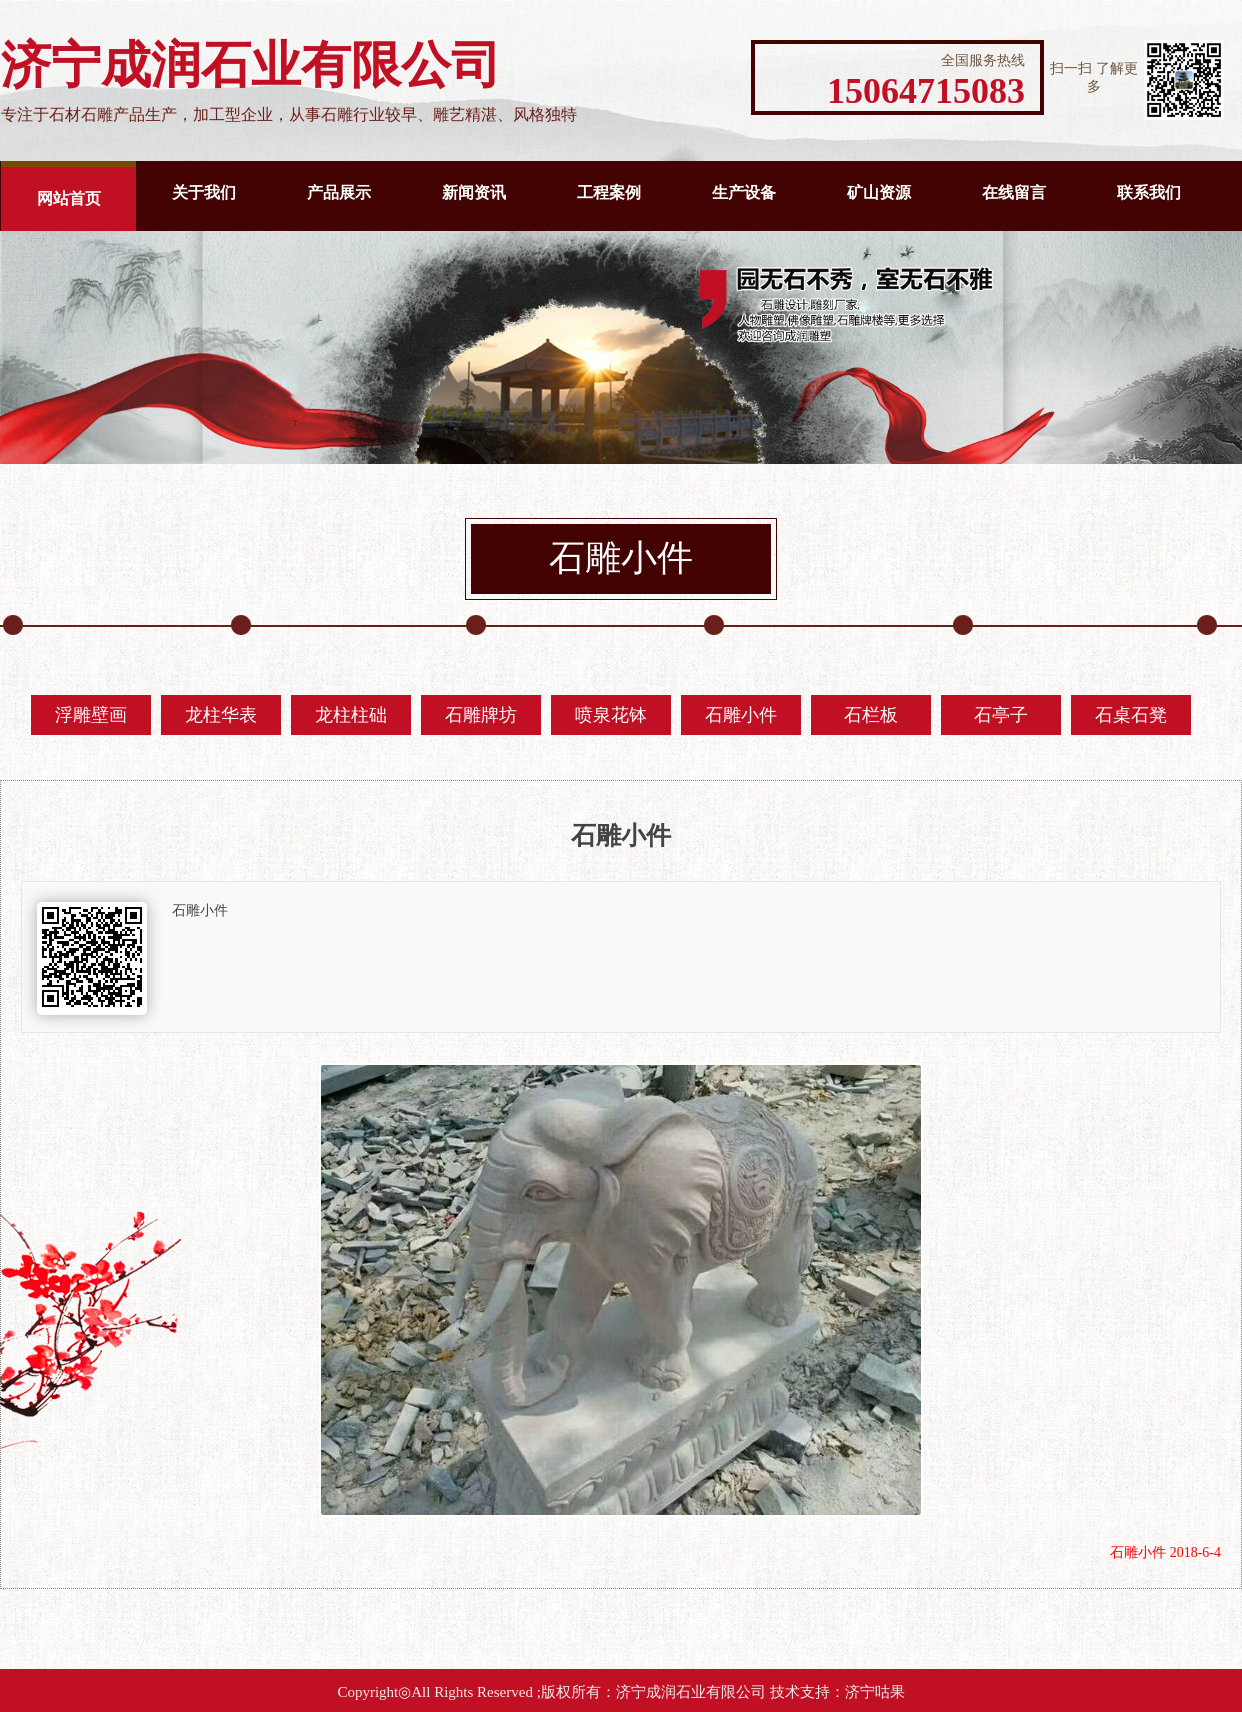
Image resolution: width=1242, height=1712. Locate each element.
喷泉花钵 (611, 715)
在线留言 (1014, 192)
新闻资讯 (474, 192)
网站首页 (69, 198)
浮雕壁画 (91, 715)
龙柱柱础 (351, 715)
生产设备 (744, 192)
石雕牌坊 (481, 715)
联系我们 (1149, 192)
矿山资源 (879, 192)
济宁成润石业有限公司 (691, 1692)
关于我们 (204, 192)
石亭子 (1001, 715)
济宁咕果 (875, 1692)
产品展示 (339, 192)
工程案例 (609, 192)
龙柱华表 (221, 715)
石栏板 (871, 715)
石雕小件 (741, 715)
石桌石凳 (1131, 715)
